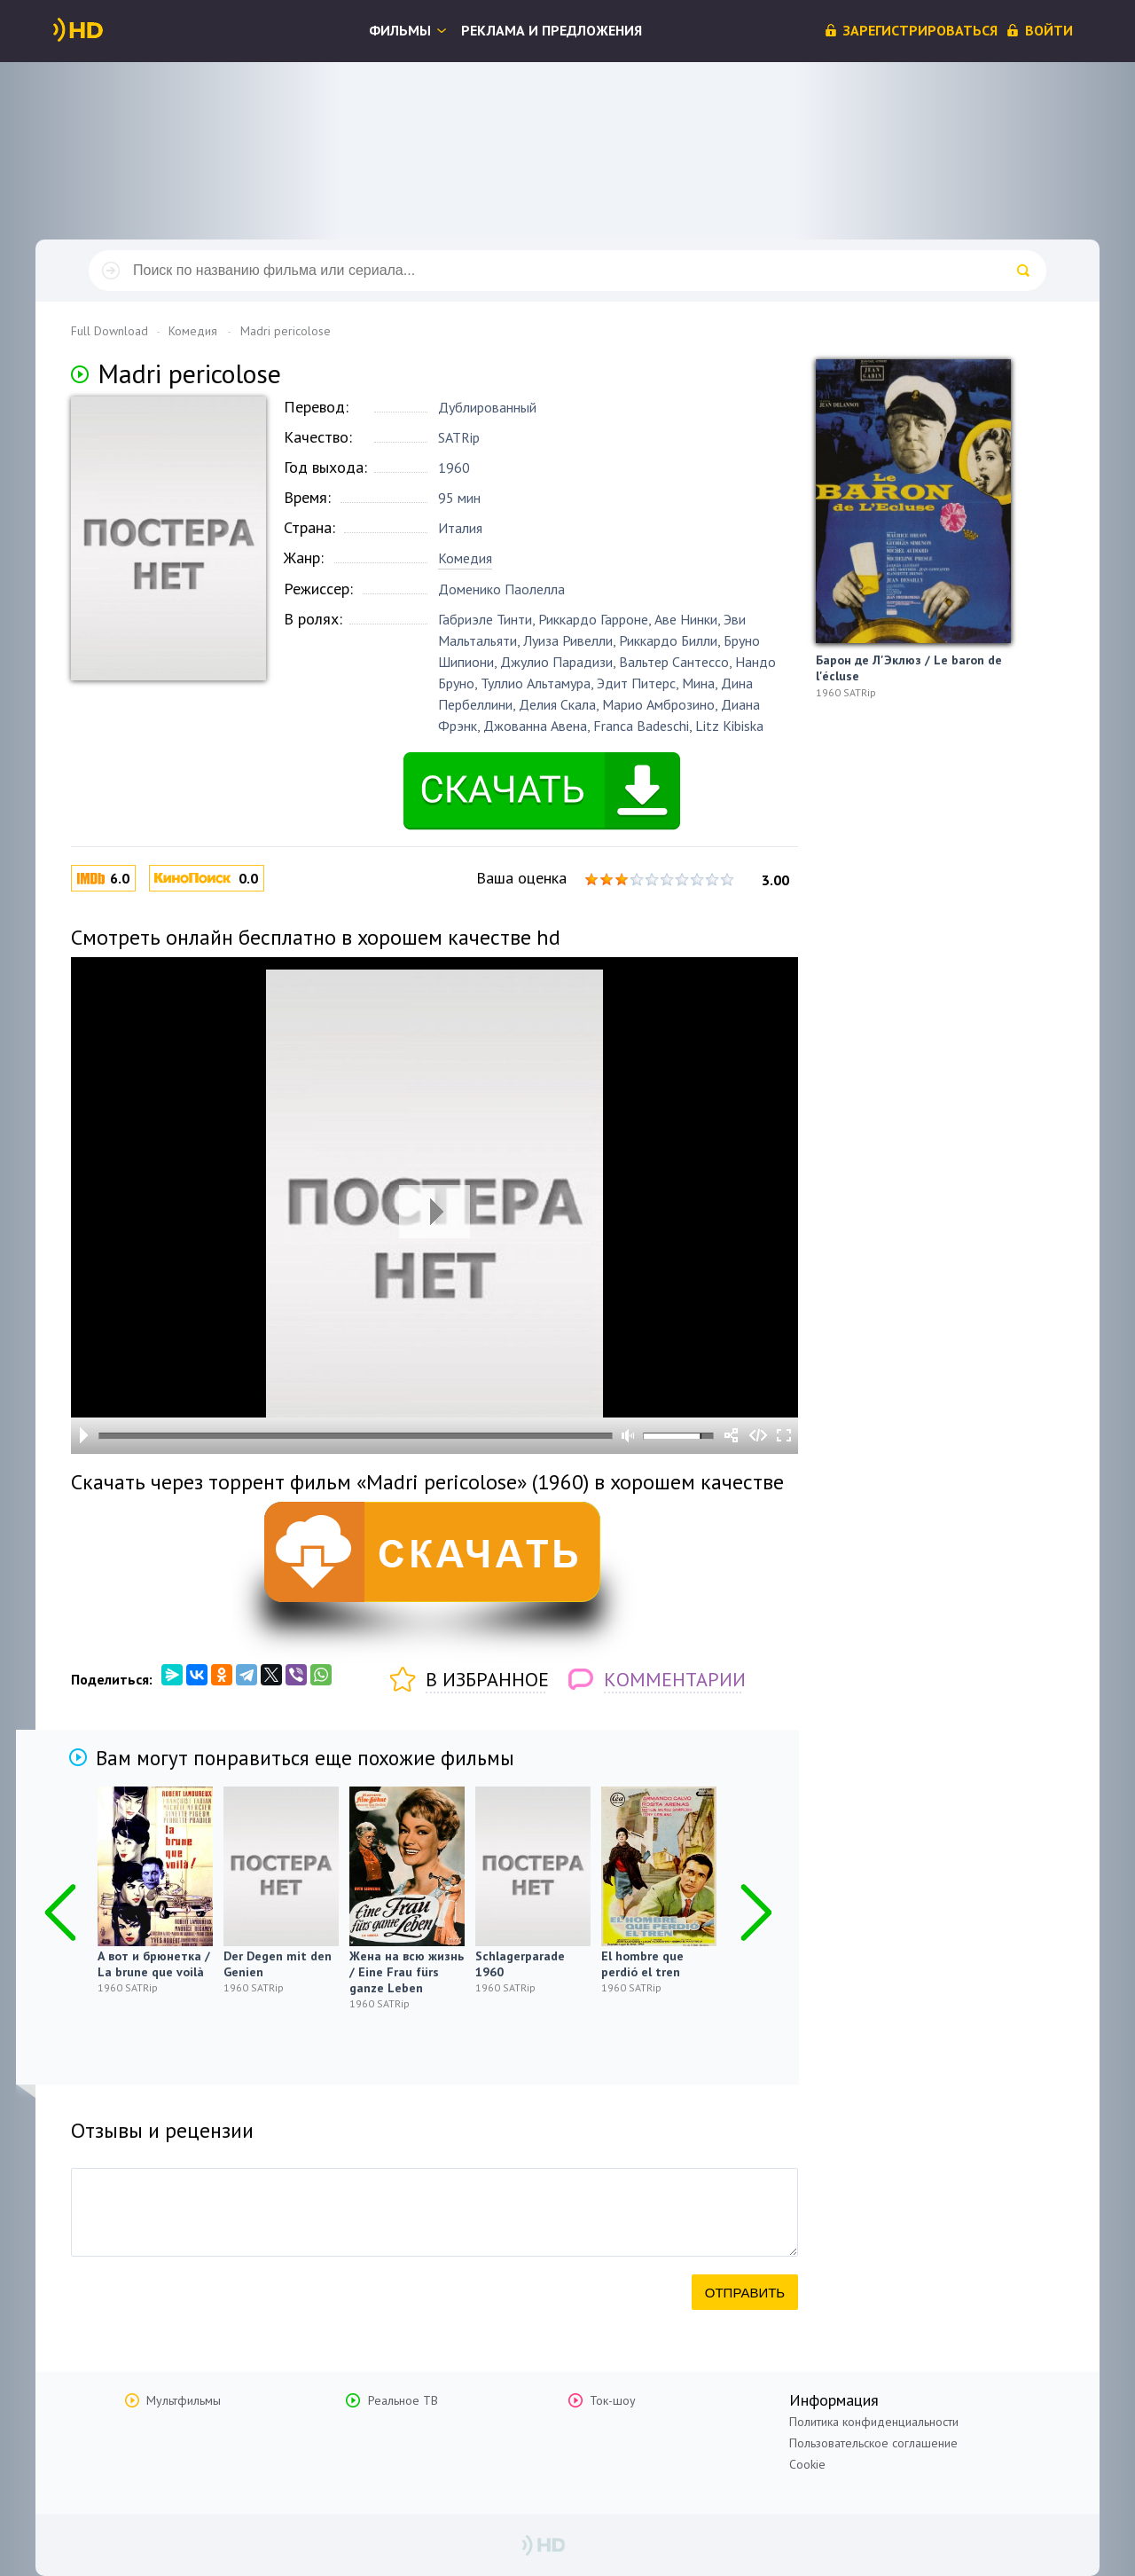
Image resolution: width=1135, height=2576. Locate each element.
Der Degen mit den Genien (277, 1964)
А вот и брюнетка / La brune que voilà (154, 1964)
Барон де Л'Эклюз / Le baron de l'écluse (909, 668)
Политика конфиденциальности (874, 2422)
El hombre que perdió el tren (642, 1964)
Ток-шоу (613, 2400)
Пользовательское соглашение (873, 2443)
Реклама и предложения (551, 30)
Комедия (465, 558)
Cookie (807, 2464)
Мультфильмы (183, 2400)
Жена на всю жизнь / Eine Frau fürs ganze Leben (406, 1972)
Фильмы (400, 30)
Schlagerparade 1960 (520, 1964)
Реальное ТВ (403, 2400)
